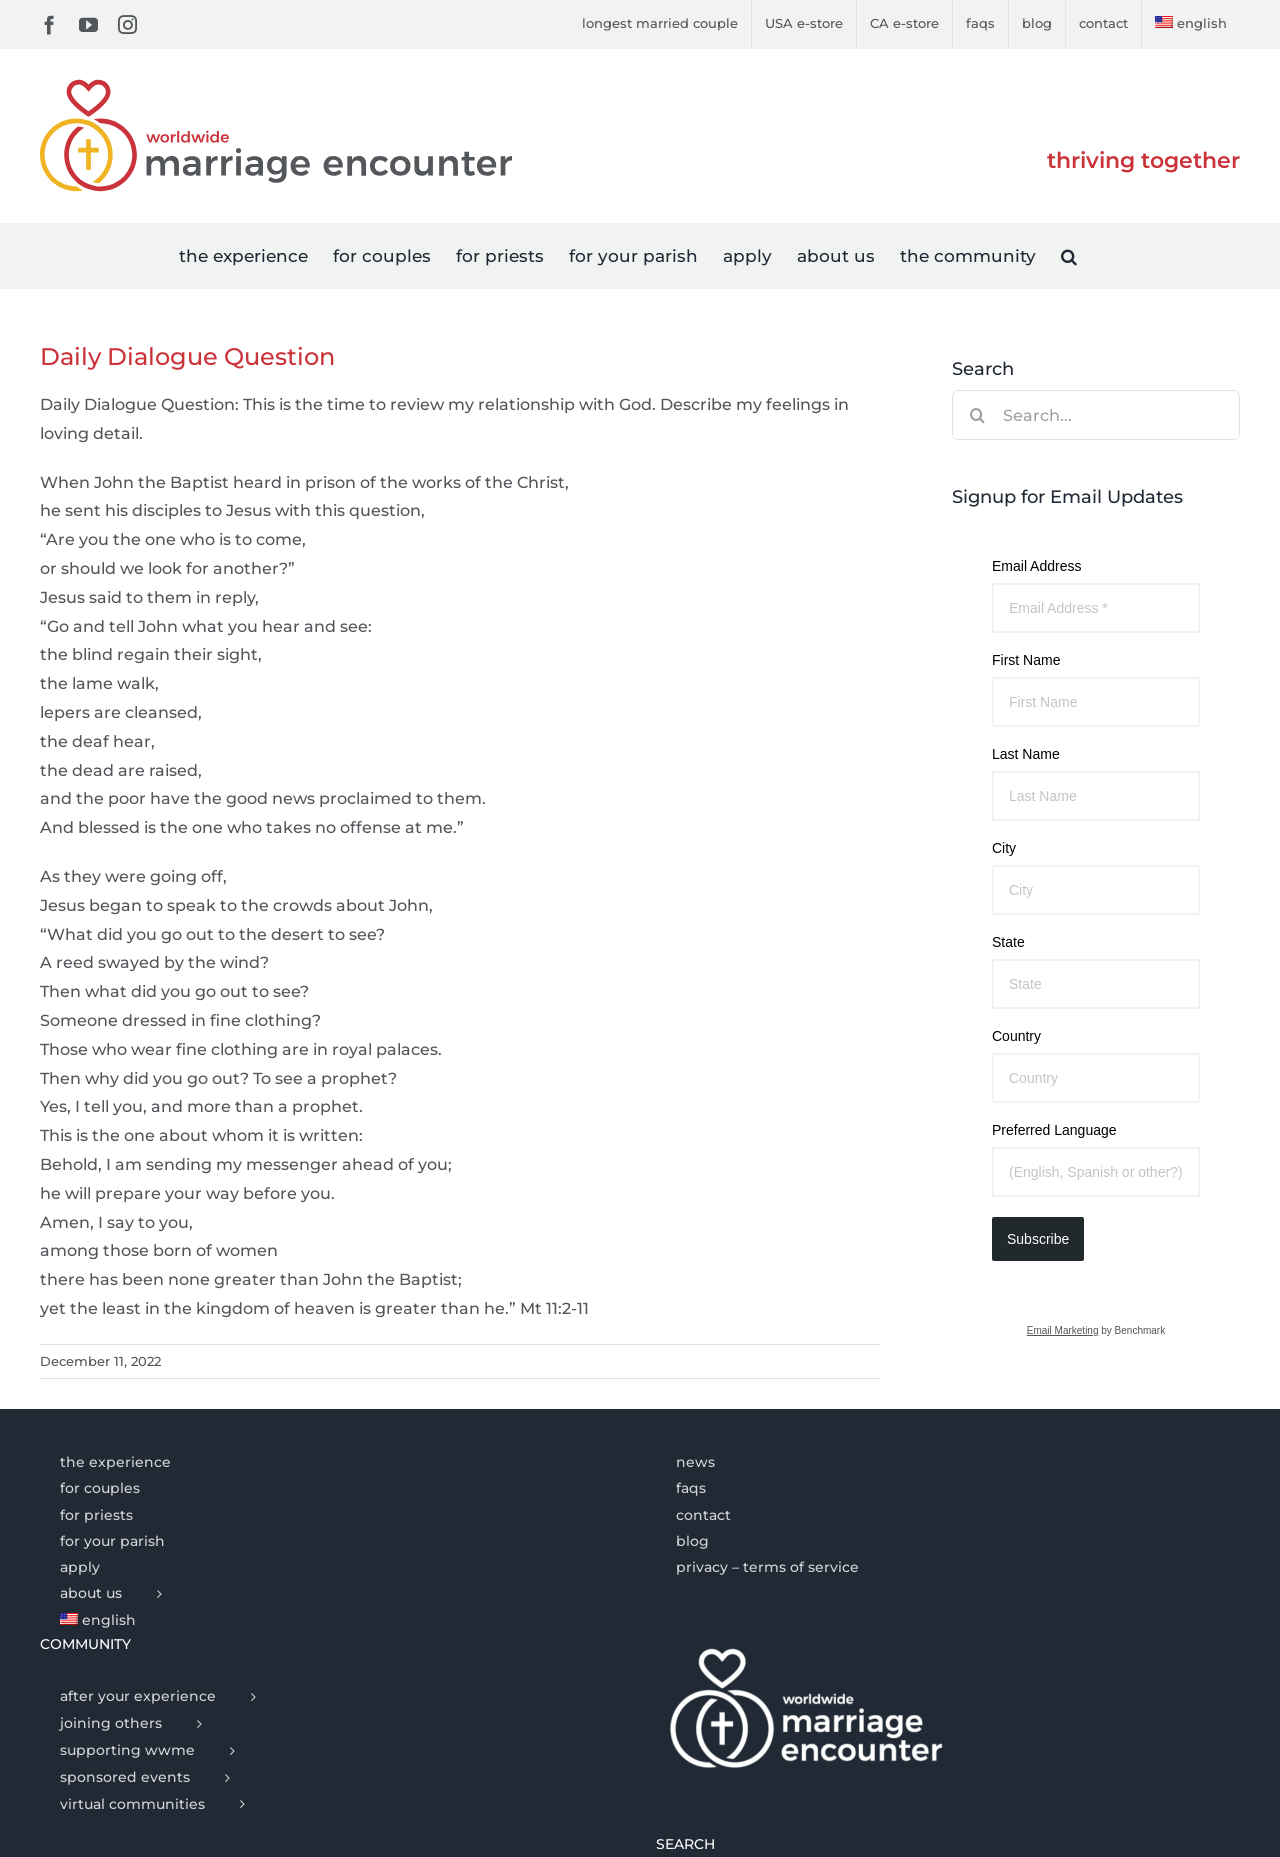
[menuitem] (1191, 24)
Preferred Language (1054, 1130)
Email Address (1036, 566)
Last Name (1026, 754)
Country (1016, 1036)
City (1004, 848)
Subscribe (1038, 1239)
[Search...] (1096, 415)
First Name (1026, 660)
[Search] (977, 415)
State (1008, 942)
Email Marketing (1063, 1330)
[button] (1069, 255)
